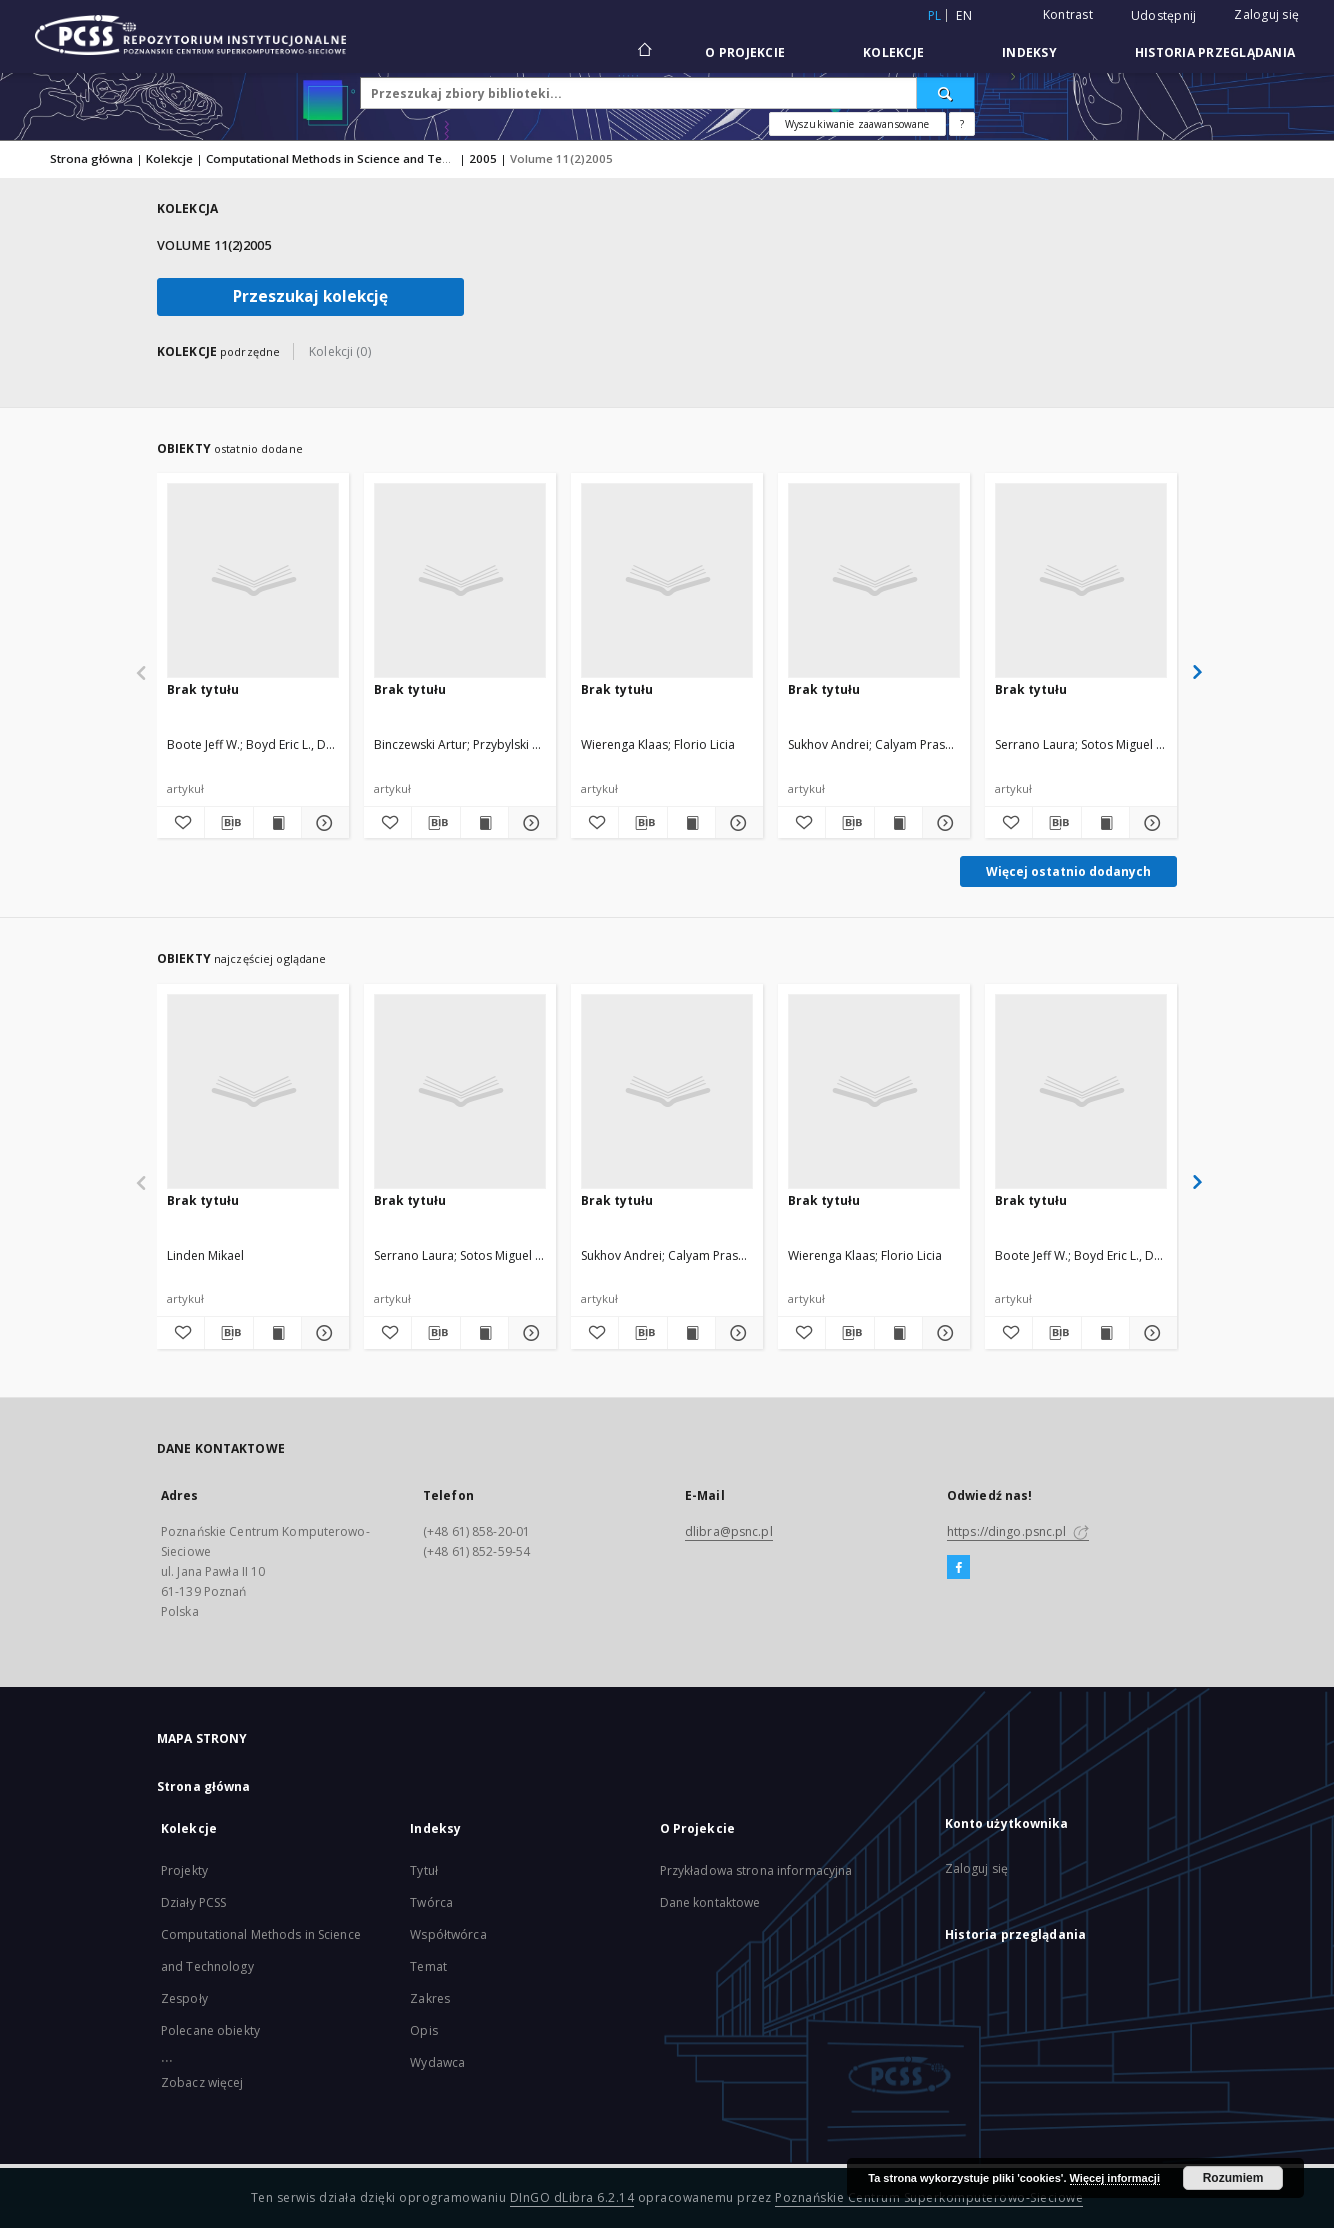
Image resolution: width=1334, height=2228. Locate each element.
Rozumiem (1233, 2178)
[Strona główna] (643, 52)
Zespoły (184, 1998)
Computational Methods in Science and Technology (350, 158)
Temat (428, 1966)
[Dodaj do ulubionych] (180, 823)
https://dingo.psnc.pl (1018, 1531)
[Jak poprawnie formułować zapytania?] (962, 124)
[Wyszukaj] (946, 93)
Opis (423, 2030)
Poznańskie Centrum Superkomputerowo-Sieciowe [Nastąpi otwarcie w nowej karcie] (929, 2197)
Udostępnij (1164, 16)
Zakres (430, 1998)
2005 (483, 158)
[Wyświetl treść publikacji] (277, 823)
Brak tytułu (203, 689)
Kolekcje (893, 52)
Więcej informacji (1115, 2178)
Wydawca (437, 2062)
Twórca (431, 1902)
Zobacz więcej (202, 2082)
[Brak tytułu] (253, 580)
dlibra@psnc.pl (729, 1531)
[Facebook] (958, 1568)
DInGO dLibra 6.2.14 (572, 2197)
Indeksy (1029, 52)
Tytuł (424, 1870)
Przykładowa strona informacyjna (756, 1870)
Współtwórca (448, 1934)
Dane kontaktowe (710, 1902)
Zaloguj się (1266, 14)
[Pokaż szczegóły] (322, 823)
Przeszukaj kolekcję (310, 296)
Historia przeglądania (1215, 52)
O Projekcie (745, 52)
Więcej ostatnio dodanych (1068, 871)
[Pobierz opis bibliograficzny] (228, 823)
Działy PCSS (193, 1902)
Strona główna (91, 158)
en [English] (964, 15)
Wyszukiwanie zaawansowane (857, 124)
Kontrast (1068, 14)
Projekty (184, 1870)
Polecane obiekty (210, 2030)
